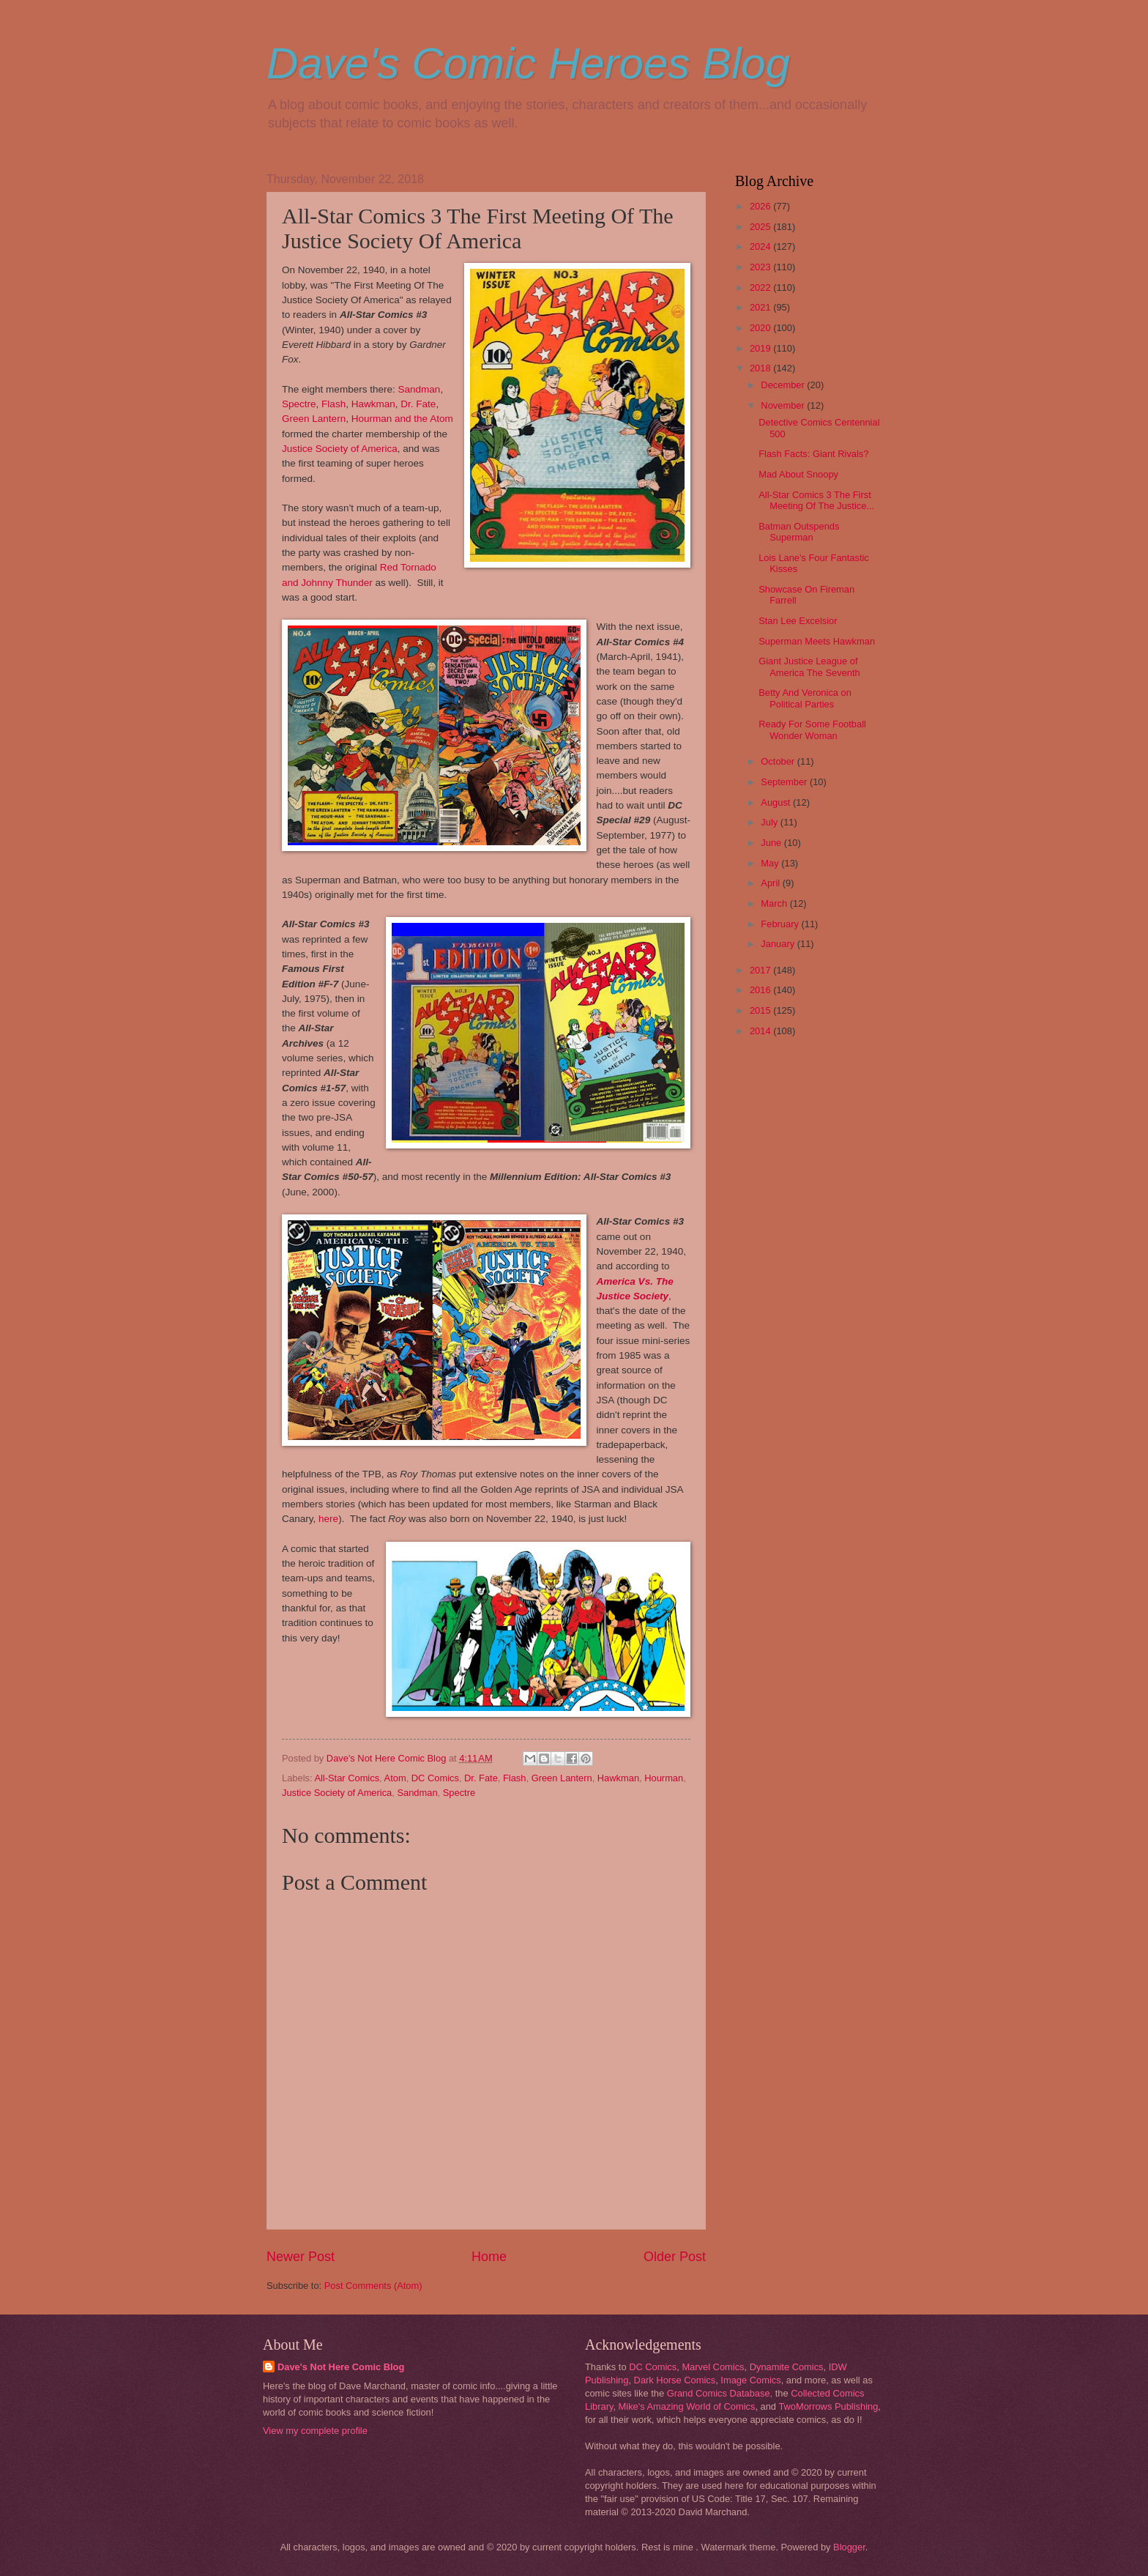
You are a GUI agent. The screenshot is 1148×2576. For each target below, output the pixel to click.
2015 (761, 1010)
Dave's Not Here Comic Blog (340, 2366)
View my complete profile (315, 2430)
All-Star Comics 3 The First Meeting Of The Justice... (816, 500)
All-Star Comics (346, 1778)
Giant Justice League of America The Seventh (809, 667)
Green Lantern (314, 418)
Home (489, 2256)
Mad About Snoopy (798, 474)
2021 (761, 307)
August (777, 802)
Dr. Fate (418, 403)
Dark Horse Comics (675, 2380)
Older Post (675, 2256)
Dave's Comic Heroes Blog (528, 63)
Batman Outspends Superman (798, 532)
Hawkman (373, 403)
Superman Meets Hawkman (816, 641)
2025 (761, 226)
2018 (761, 368)
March (775, 903)
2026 (761, 206)
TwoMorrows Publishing (828, 2406)
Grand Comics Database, (720, 2393)
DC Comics (435, 1778)
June (772, 842)
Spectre (299, 403)
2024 (761, 246)
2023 (761, 266)
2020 (761, 327)
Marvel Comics (713, 2366)
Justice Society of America (340, 448)
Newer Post (300, 2256)
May (771, 863)
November (784, 405)
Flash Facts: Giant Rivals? (813, 453)
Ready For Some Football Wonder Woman (812, 729)
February (781, 923)
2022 (761, 287)
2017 (761, 970)
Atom (395, 1778)
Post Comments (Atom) (373, 2285)
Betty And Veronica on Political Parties (804, 698)
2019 (761, 348)
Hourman (663, 1778)
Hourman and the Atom (402, 418)
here (328, 1518)
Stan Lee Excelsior (797, 620)
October (779, 761)
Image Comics (750, 2380)
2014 (761, 1030)
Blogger (849, 2547)
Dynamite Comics (787, 2366)
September (785, 781)
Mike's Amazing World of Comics (687, 2406)
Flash (333, 403)
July (770, 822)
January (779, 943)
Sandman (419, 389)
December (784, 384)
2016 (761, 989)
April (771, 882)
